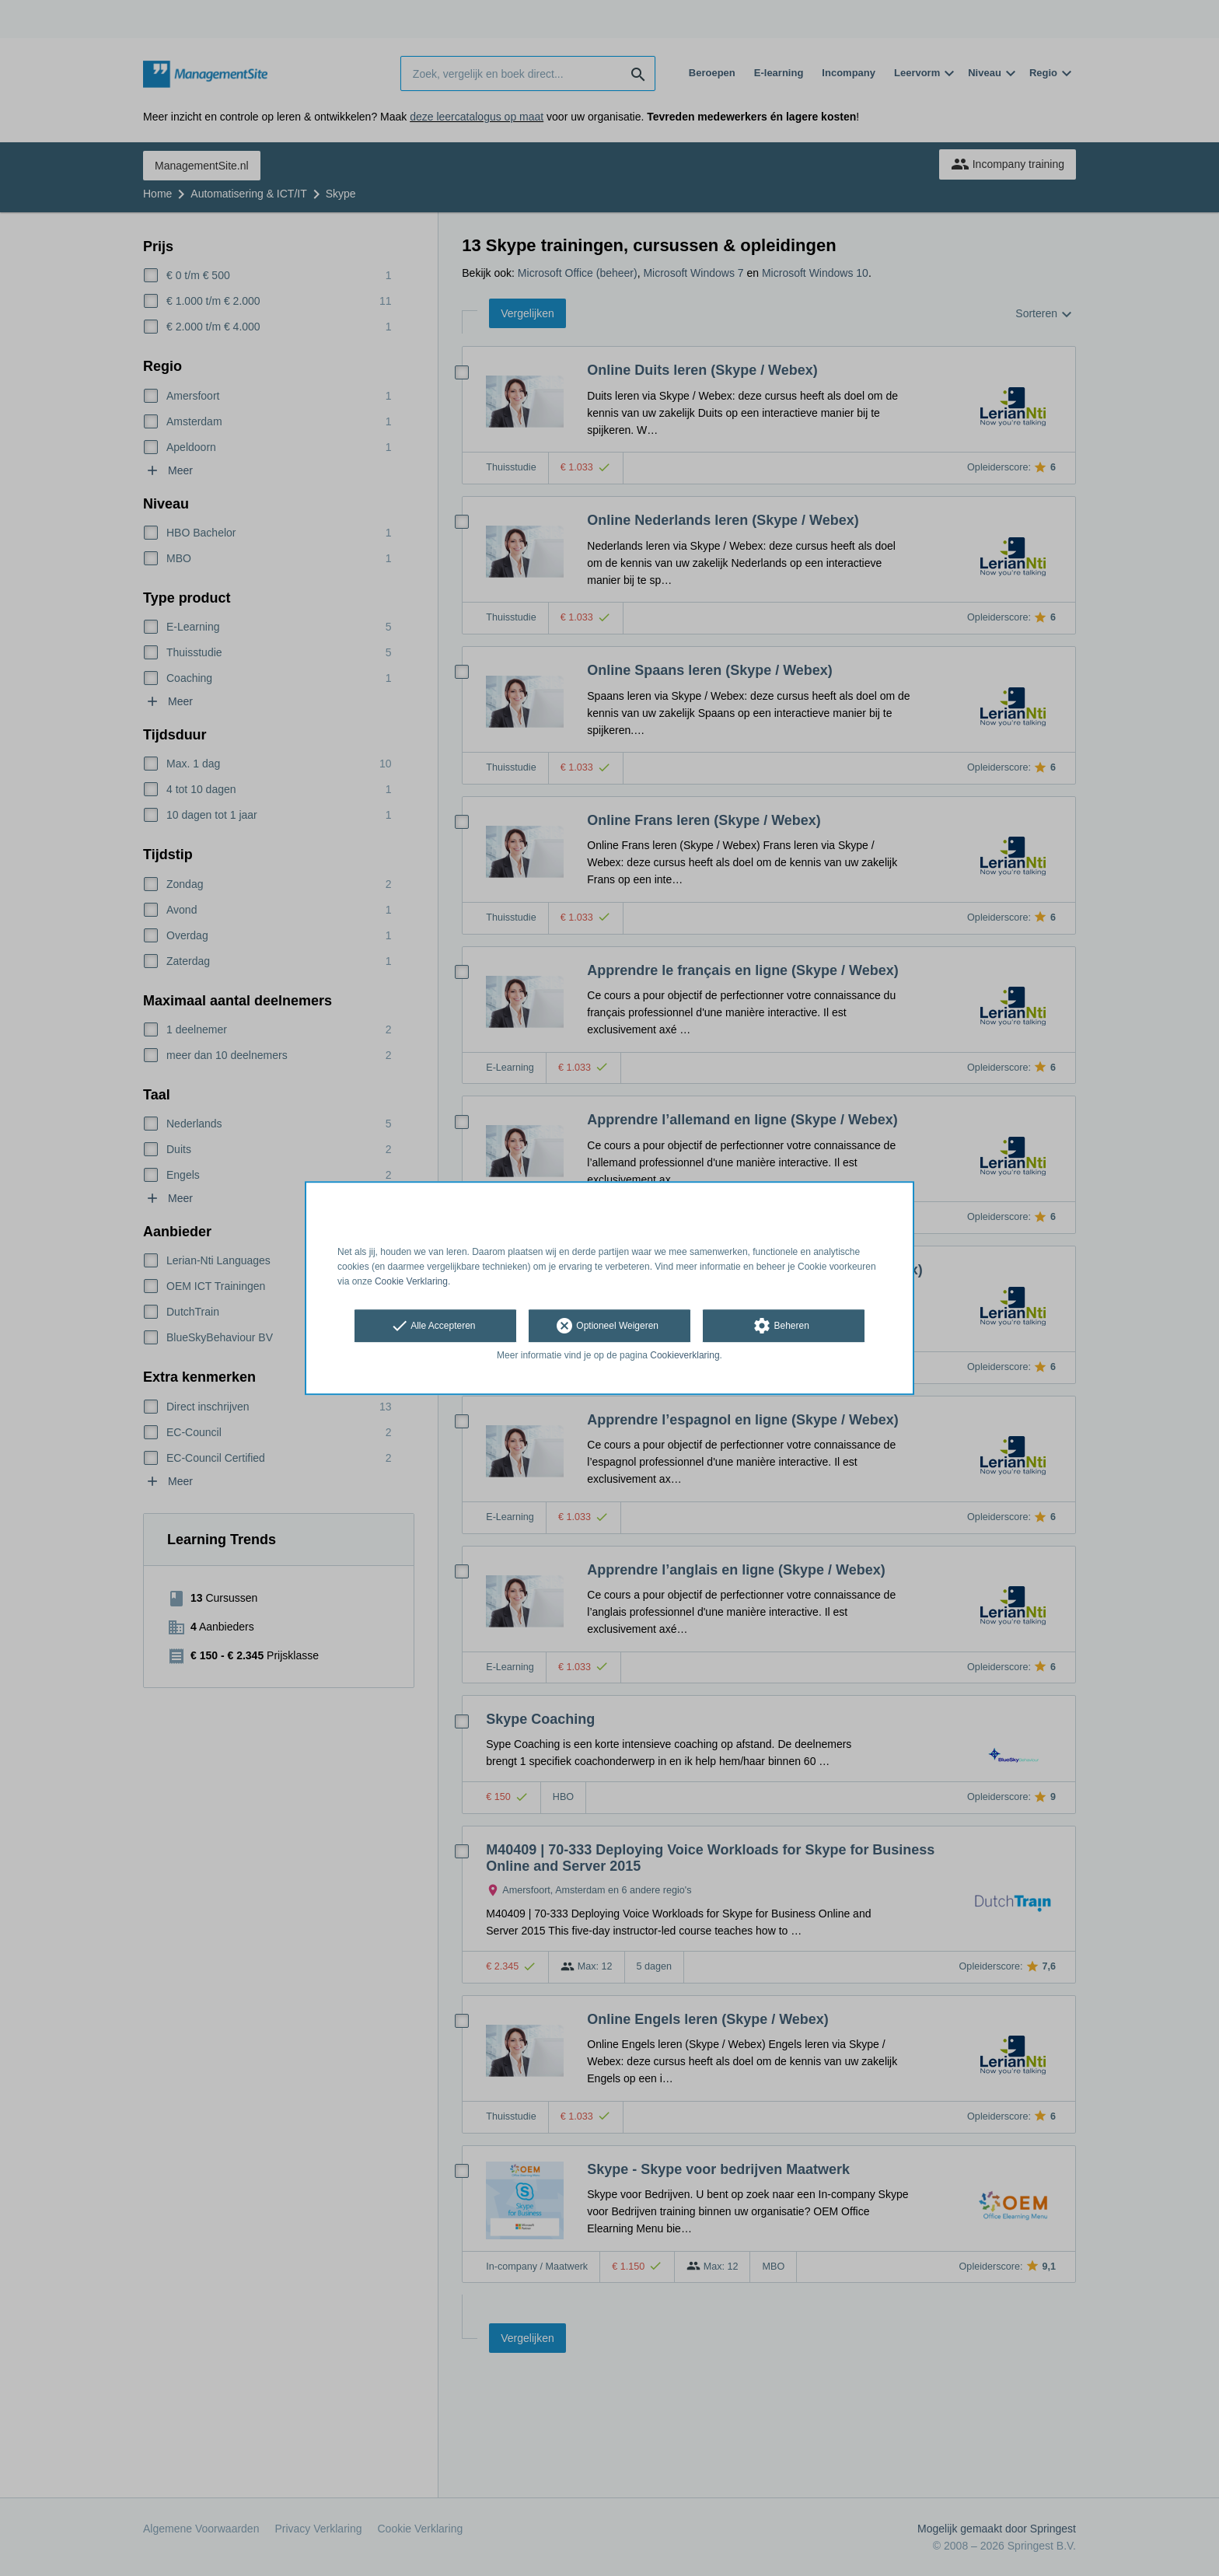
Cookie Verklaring (411, 1281)
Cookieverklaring (684, 1356)
